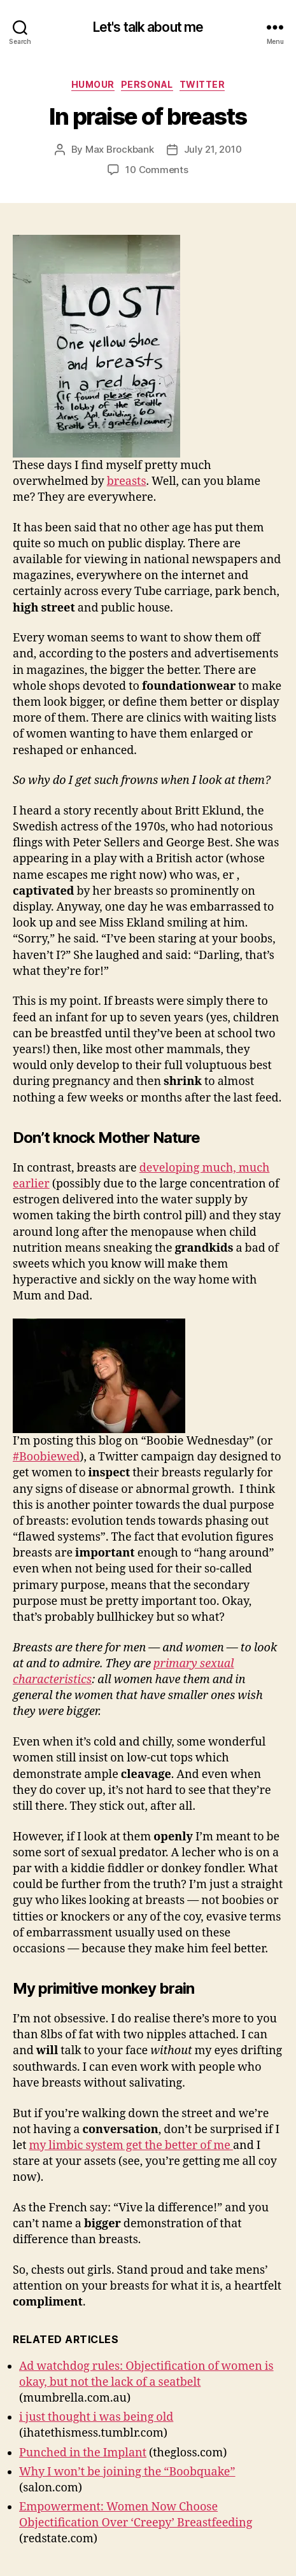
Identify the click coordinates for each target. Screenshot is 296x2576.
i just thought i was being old (96, 2417)
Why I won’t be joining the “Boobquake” (127, 2472)
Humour (93, 84)
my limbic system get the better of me (131, 2145)
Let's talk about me (148, 27)
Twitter (202, 84)
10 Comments (156, 170)
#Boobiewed (46, 1457)
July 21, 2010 (213, 149)
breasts (126, 481)
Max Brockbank (119, 149)
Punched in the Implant (82, 2453)
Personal (147, 84)
